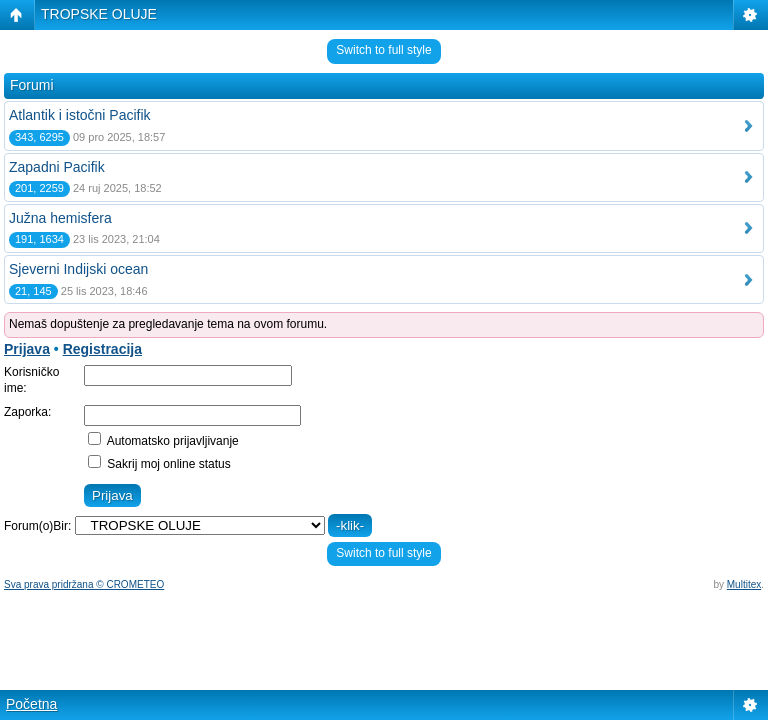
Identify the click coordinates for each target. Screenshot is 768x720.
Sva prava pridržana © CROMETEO (84, 584)
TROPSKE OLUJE (99, 14)
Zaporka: (27, 412)
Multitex (744, 584)
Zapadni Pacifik (57, 167)
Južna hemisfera (60, 218)
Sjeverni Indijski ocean (78, 269)
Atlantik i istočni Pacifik (80, 115)
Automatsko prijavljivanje (163, 441)
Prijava (27, 349)
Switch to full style (383, 50)
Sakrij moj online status (159, 464)
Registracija (102, 349)
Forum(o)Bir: (37, 526)
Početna (31, 704)
